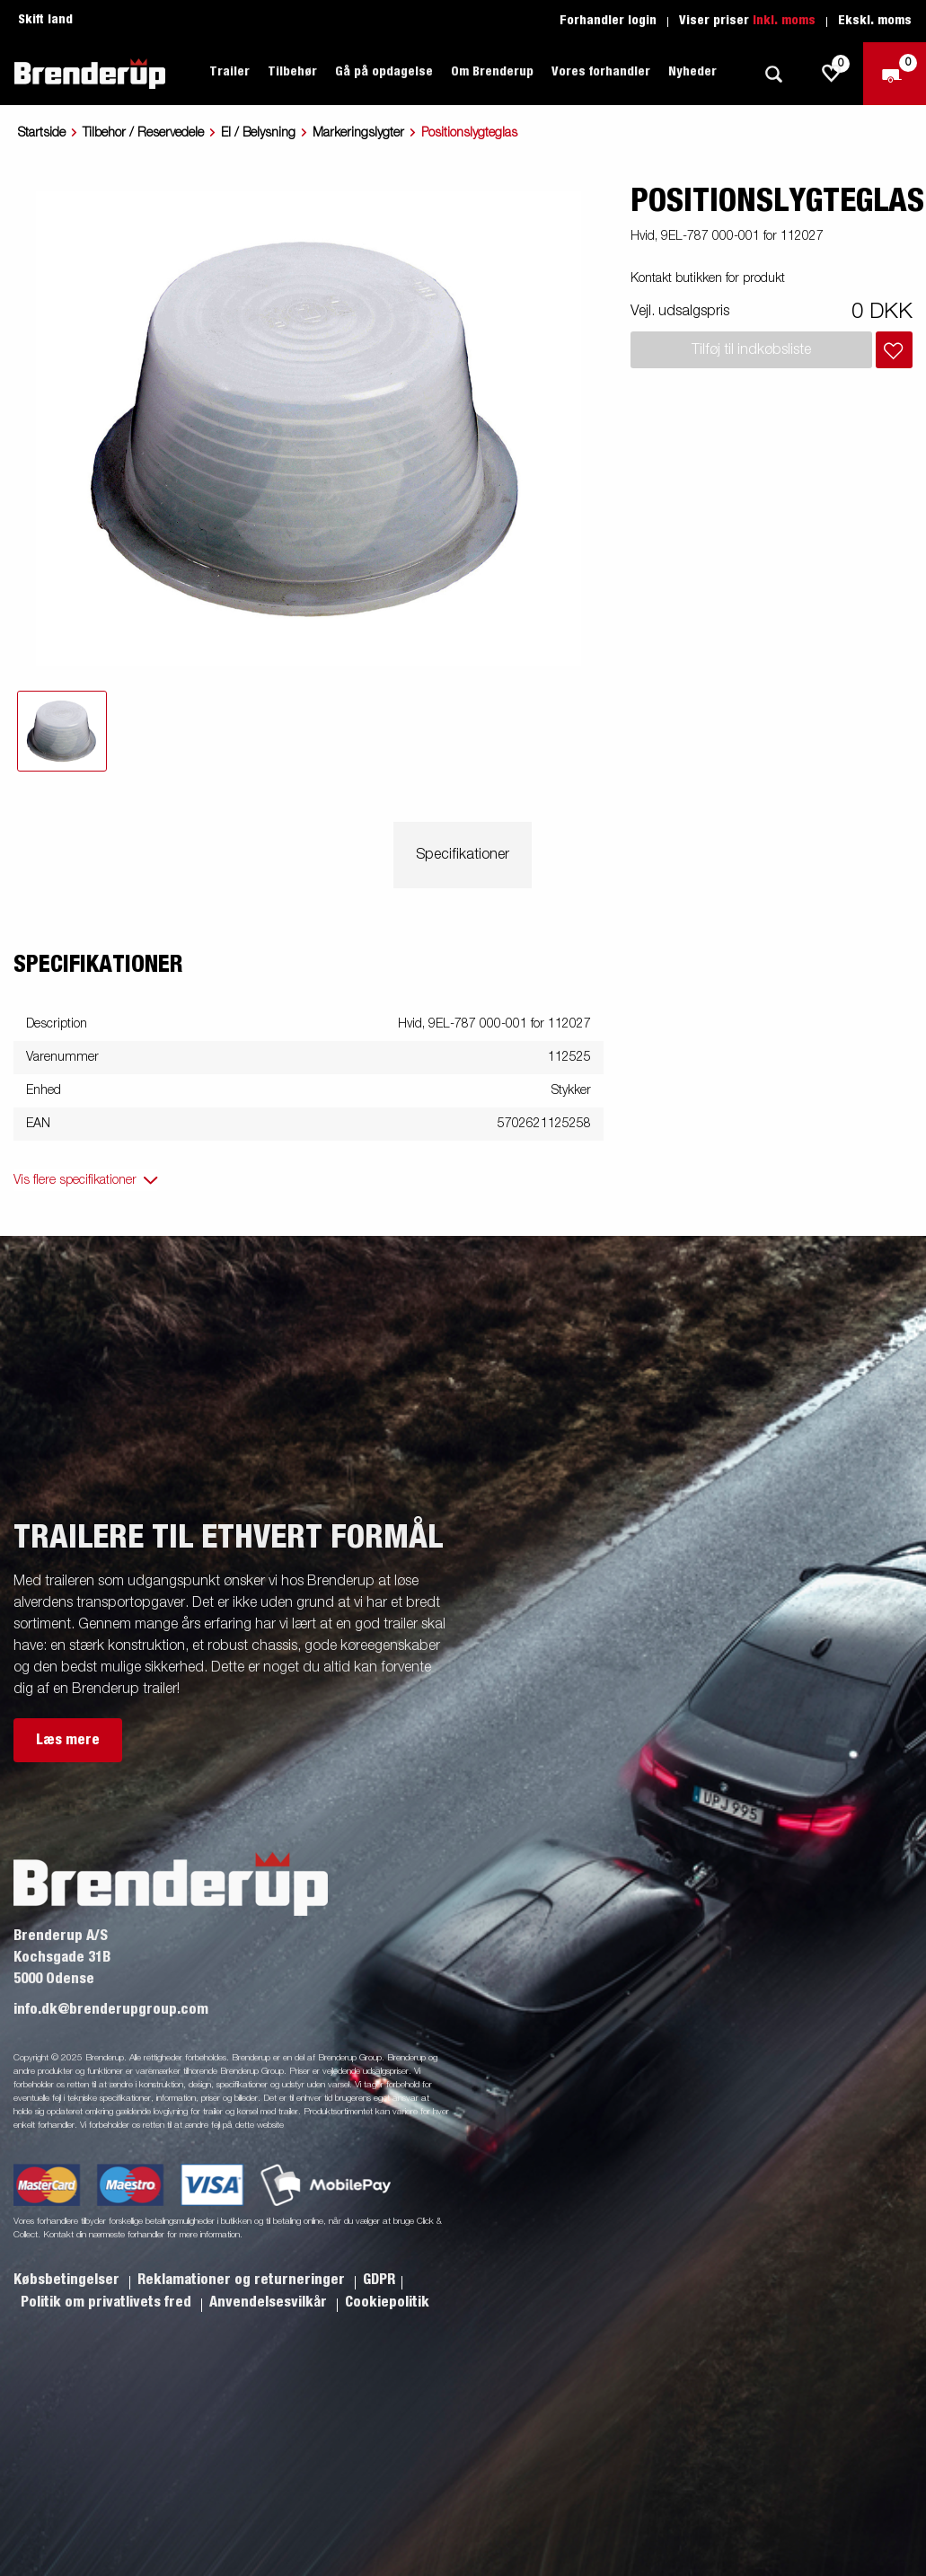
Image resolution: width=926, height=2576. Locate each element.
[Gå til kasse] (894, 73)
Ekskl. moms (875, 20)
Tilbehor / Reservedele (143, 133)
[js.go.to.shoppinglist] (831, 73)
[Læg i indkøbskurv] (894, 349)
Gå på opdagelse (384, 72)
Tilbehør (292, 72)
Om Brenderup (492, 72)
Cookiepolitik (387, 2302)
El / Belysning (258, 133)
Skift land (45, 19)
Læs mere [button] (68, 1740)
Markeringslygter (358, 133)
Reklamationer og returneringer (242, 2279)
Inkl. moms (784, 20)
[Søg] (773, 74)
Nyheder (692, 72)
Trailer (229, 72)
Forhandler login (608, 20)
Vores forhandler (600, 72)
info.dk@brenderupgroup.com (110, 2009)
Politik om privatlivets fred (108, 2302)
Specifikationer (462, 855)
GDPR (379, 2279)
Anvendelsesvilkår (270, 2302)
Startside (42, 133)
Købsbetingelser (68, 2279)
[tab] (62, 731)
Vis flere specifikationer (75, 1180)
